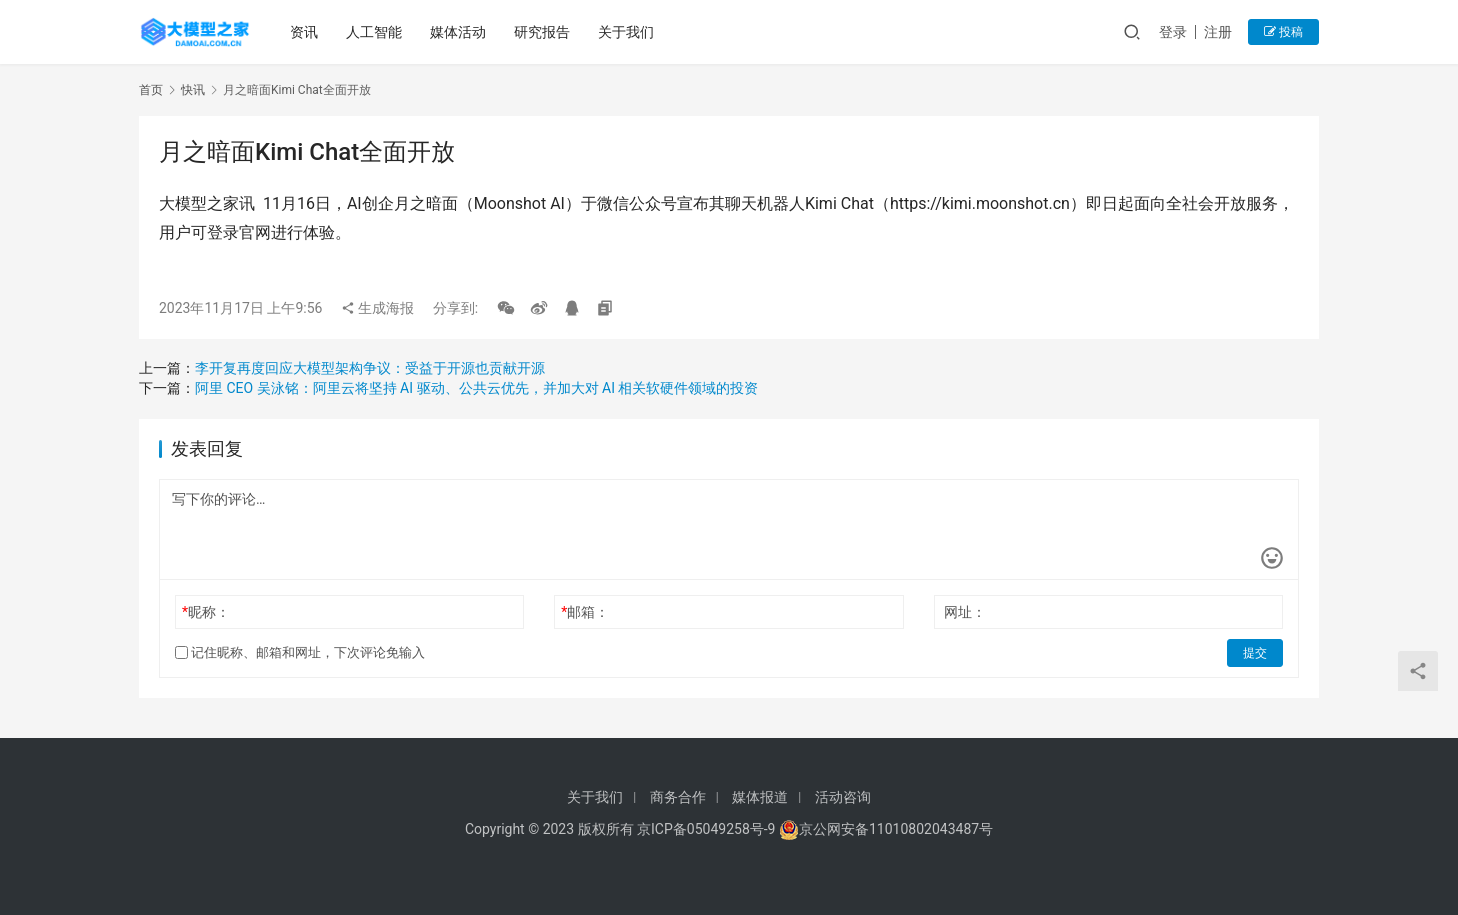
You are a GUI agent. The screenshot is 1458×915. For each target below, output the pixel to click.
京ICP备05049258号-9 (706, 829)
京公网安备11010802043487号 (896, 829)
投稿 (1283, 32)
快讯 (193, 90)
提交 (1255, 653)
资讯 (304, 32)
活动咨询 (843, 797)
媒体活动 (458, 32)
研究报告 (542, 32)
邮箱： (585, 612)
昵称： (206, 612)
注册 (1218, 32)
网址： (965, 612)
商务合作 (678, 797)
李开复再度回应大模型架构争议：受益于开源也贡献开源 (370, 368)
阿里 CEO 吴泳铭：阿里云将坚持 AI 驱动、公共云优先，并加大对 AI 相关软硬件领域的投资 (476, 388)
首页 (151, 90)
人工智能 (374, 32)
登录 (1173, 32)
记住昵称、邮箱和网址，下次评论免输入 (300, 652)
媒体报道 (760, 797)
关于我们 (626, 32)
